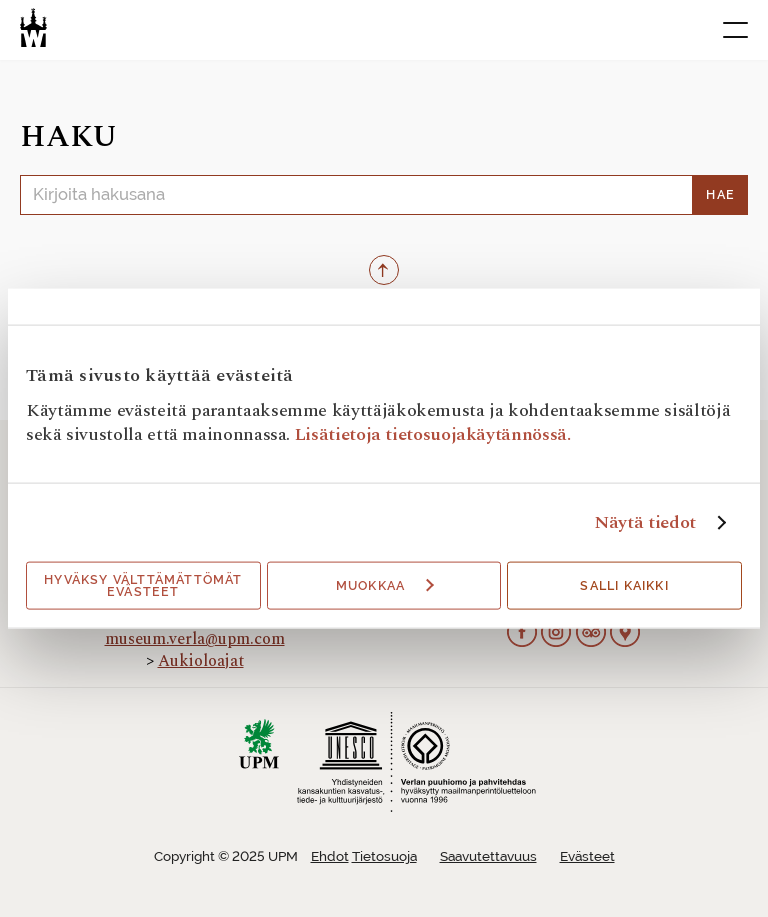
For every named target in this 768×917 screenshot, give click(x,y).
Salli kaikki (624, 586)
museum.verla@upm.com (195, 639)
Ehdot (330, 856)
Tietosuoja (384, 856)
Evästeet (587, 856)
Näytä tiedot (645, 523)
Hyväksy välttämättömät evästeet (143, 586)
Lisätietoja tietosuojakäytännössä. (433, 434)
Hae (720, 195)
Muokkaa (385, 586)
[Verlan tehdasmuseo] (33, 27)
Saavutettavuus (488, 856)
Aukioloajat (201, 661)
